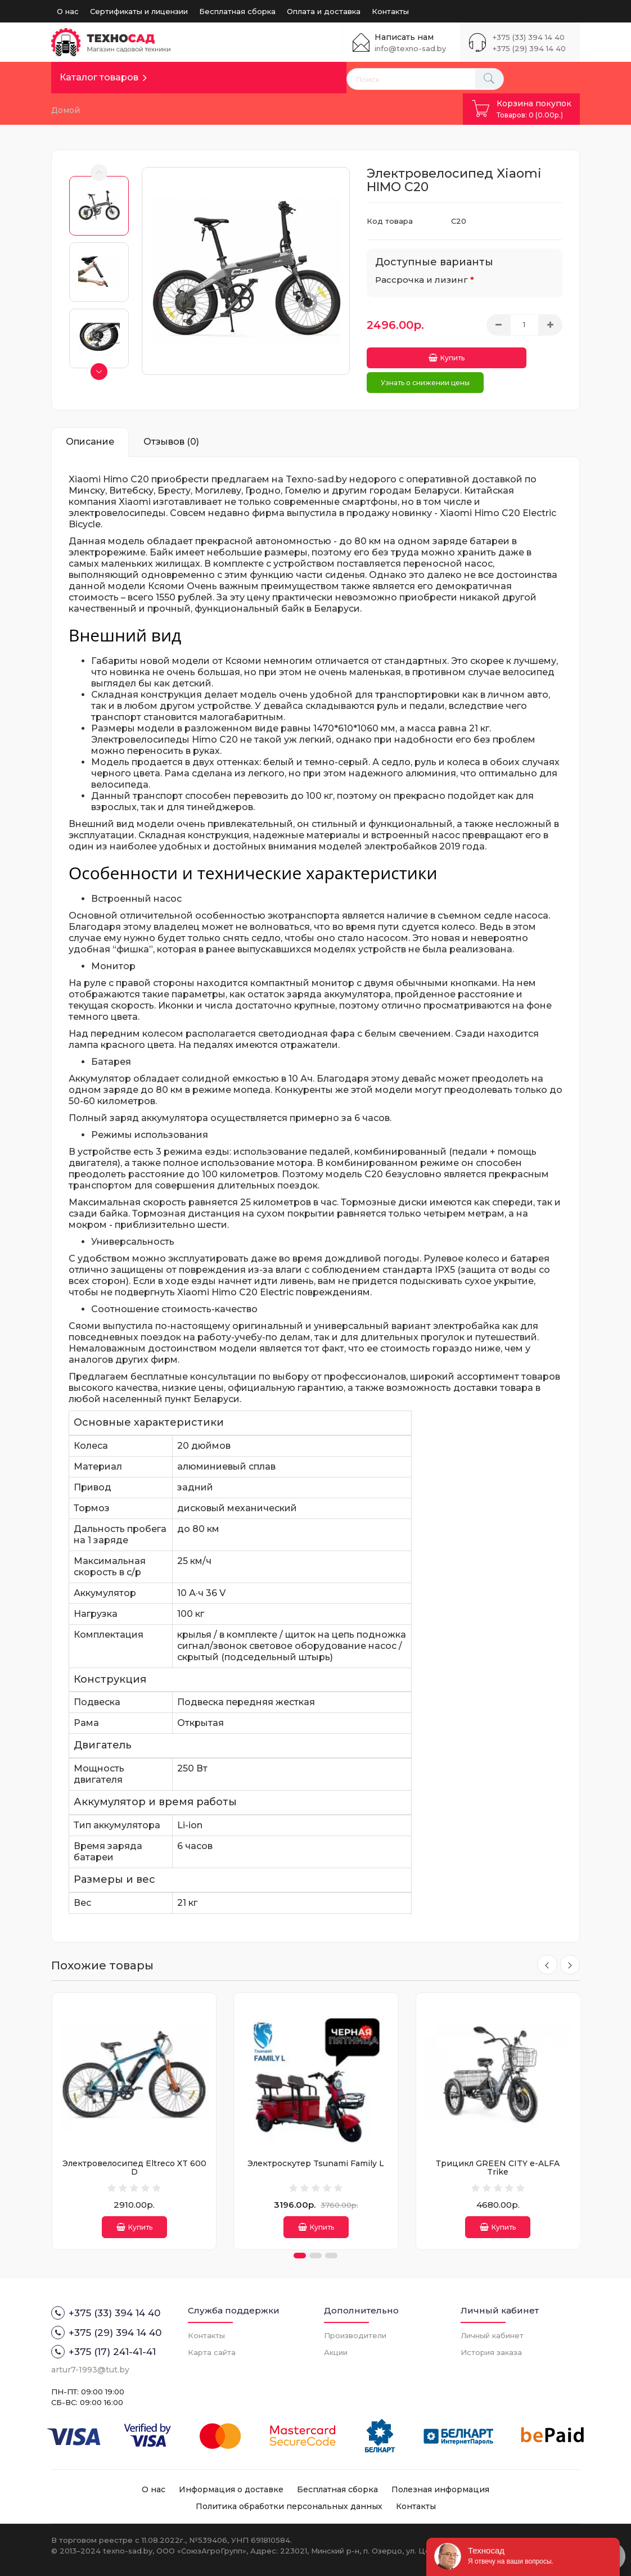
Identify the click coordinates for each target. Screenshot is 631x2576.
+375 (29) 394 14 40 (529, 48)
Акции (336, 2350)
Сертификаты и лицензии (139, 11)
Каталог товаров (99, 77)
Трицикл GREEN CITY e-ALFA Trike (498, 2160)
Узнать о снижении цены (425, 375)
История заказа (491, 2350)
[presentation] (545, 1957)
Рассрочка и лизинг (421, 279)
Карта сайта (212, 2350)
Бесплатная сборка (237, 11)
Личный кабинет (492, 2333)
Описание (90, 434)
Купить (411, 354)
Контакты (390, 11)
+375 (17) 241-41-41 (103, 2350)
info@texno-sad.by (410, 48)
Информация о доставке (231, 2488)
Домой (65, 110)
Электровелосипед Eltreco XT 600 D (134, 2160)
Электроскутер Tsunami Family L (315, 2156)
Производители (355, 2333)
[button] (300, 2254)
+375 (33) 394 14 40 (529, 37)
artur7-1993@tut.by (90, 2368)
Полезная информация (440, 2488)
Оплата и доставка (323, 11)
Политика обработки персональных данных (289, 2505)
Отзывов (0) (171, 434)
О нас (68, 11)
